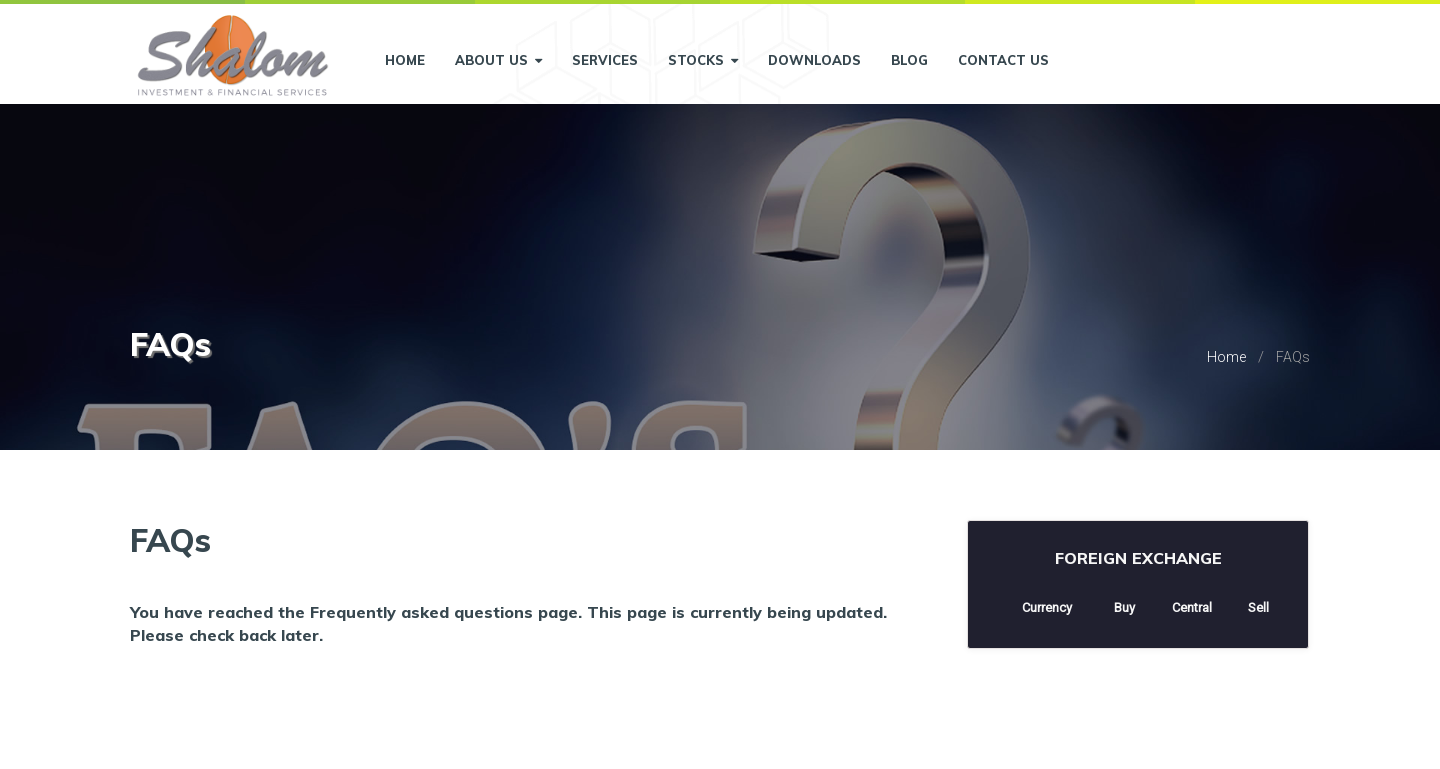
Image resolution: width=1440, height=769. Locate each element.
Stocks (703, 60)
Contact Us (1003, 60)
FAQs (1293, 357)
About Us (498, 60)
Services (605, 60)
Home (405, 60)
